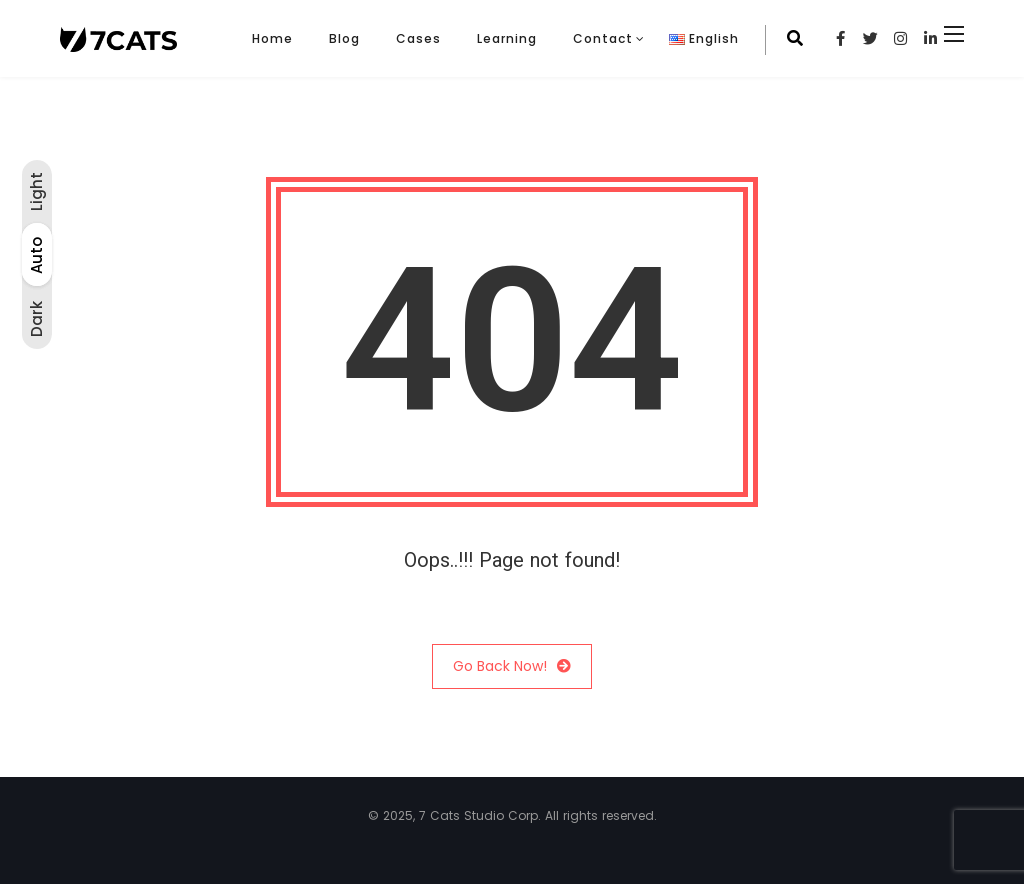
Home (272, 38)
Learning (507, 38)
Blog (344, 38)
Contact (603, 38)
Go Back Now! (512, 666)
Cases (418, 38)
